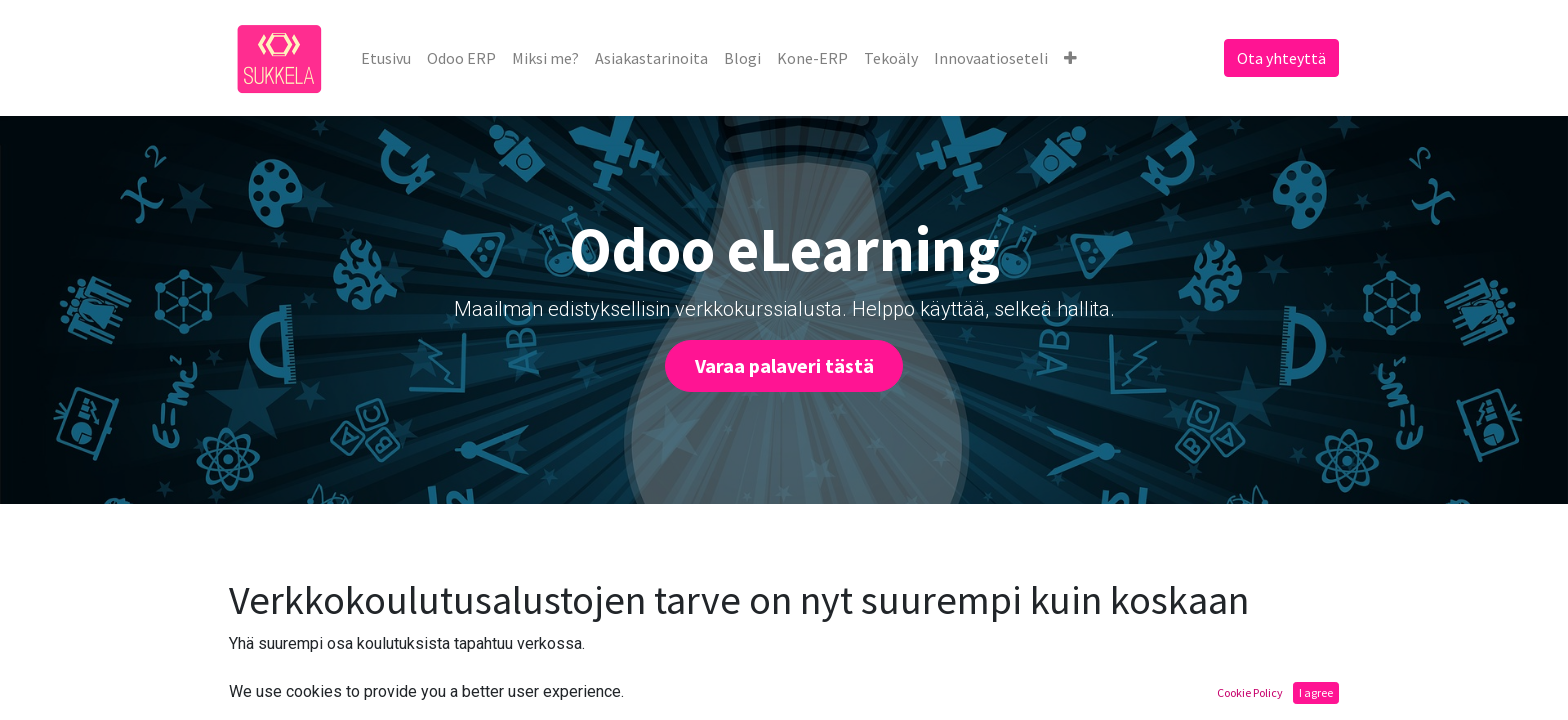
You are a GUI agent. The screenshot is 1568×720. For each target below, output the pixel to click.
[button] (1070, 58)
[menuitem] (386, 58)
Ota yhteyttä (1281, 58)
